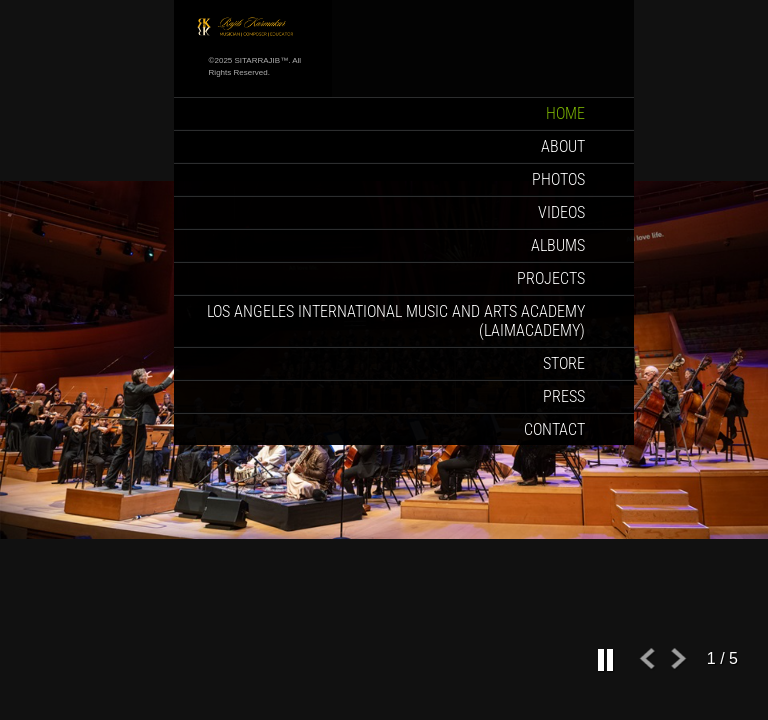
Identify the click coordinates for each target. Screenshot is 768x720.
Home (565, 113)
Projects (551, 278)
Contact (554, 429)
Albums (558, 245)
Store (564, 363)
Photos (558, 179)
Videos (561, 212)
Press (564, 396)
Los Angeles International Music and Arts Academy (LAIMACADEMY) (396, 321)
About (563, 146)
